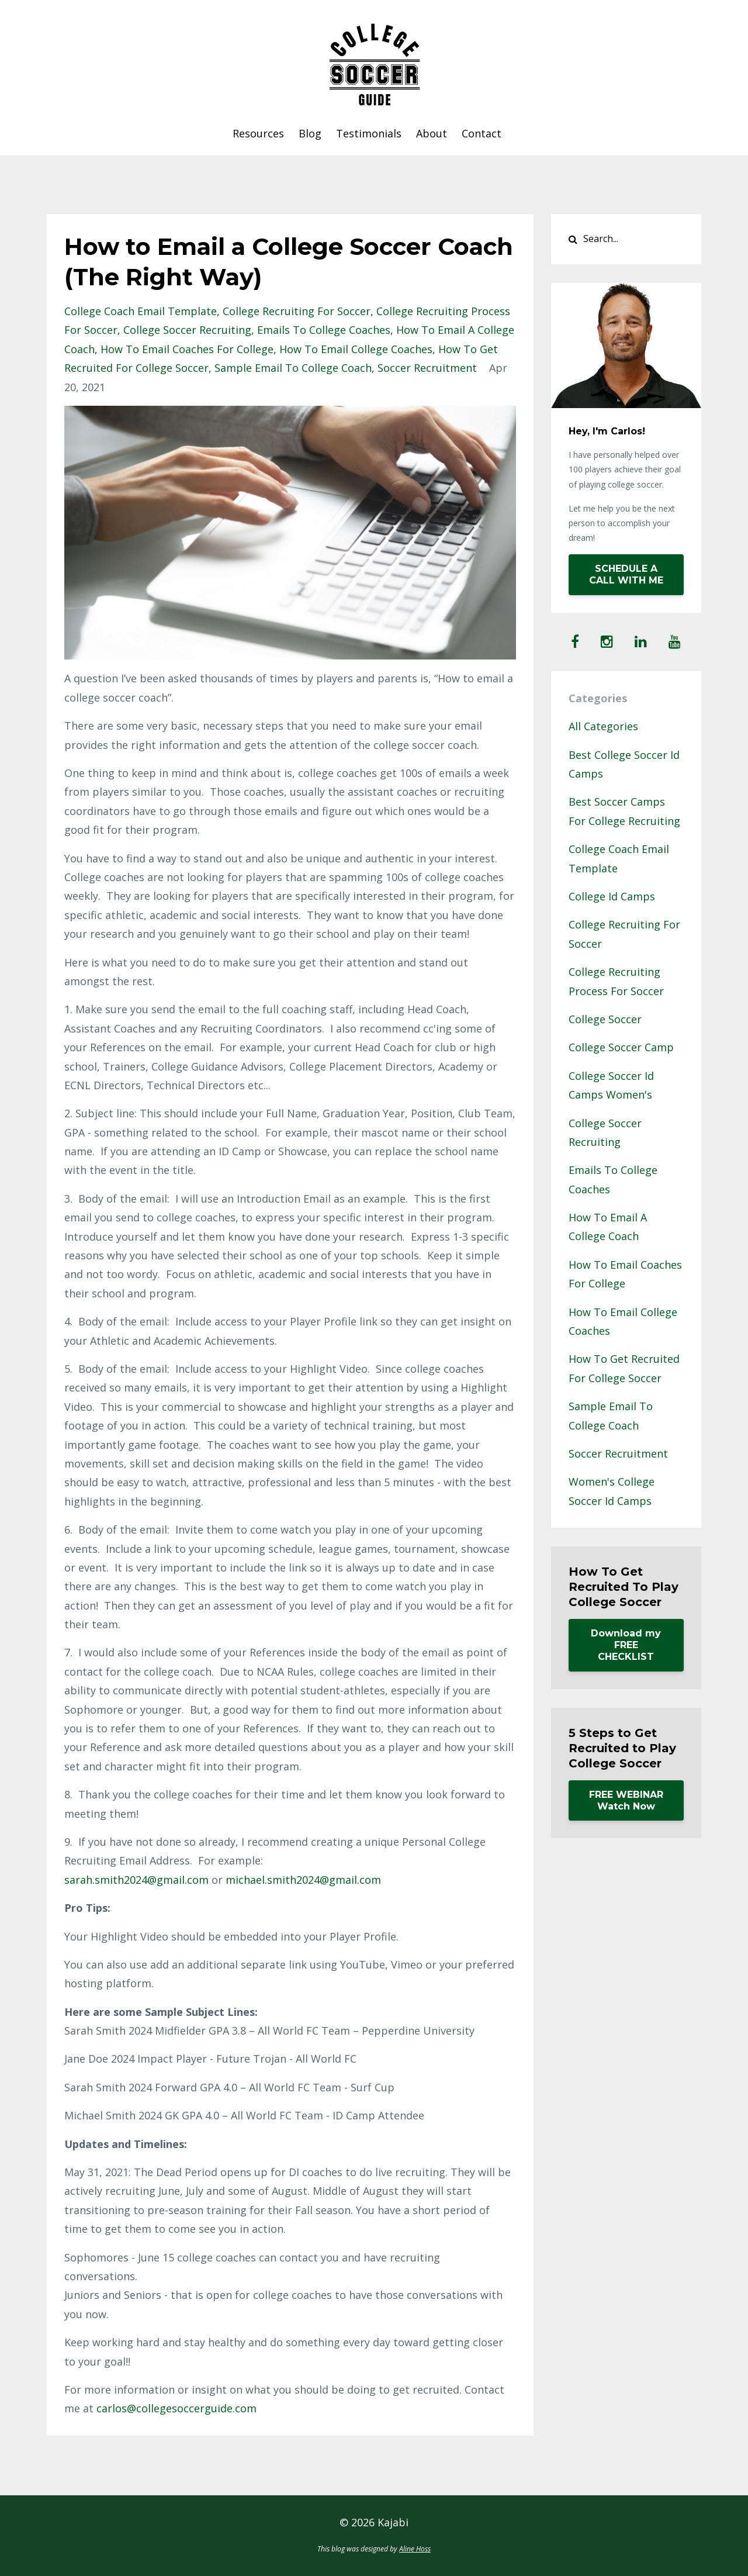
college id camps (612, 896)
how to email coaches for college (187, 349)
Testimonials (368, 133)
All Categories (603, 726)
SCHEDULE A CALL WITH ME (626, 574)
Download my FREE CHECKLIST (626, 1645)
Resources (258, 133)
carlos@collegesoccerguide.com (176, 2408)
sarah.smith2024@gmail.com (136, 1880)
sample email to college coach (293, 368)
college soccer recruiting (187, 330)
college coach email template (140, 311)
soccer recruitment (427, 368)
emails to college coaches (323, 330)
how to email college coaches (355, 349)
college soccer (605, 1019)
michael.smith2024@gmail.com (303, 1880)
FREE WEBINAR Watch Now (626, 1800)
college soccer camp (621, 1047)
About (431, 133)
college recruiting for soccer (296, 311)
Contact (481, 133)
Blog (310, 133)
